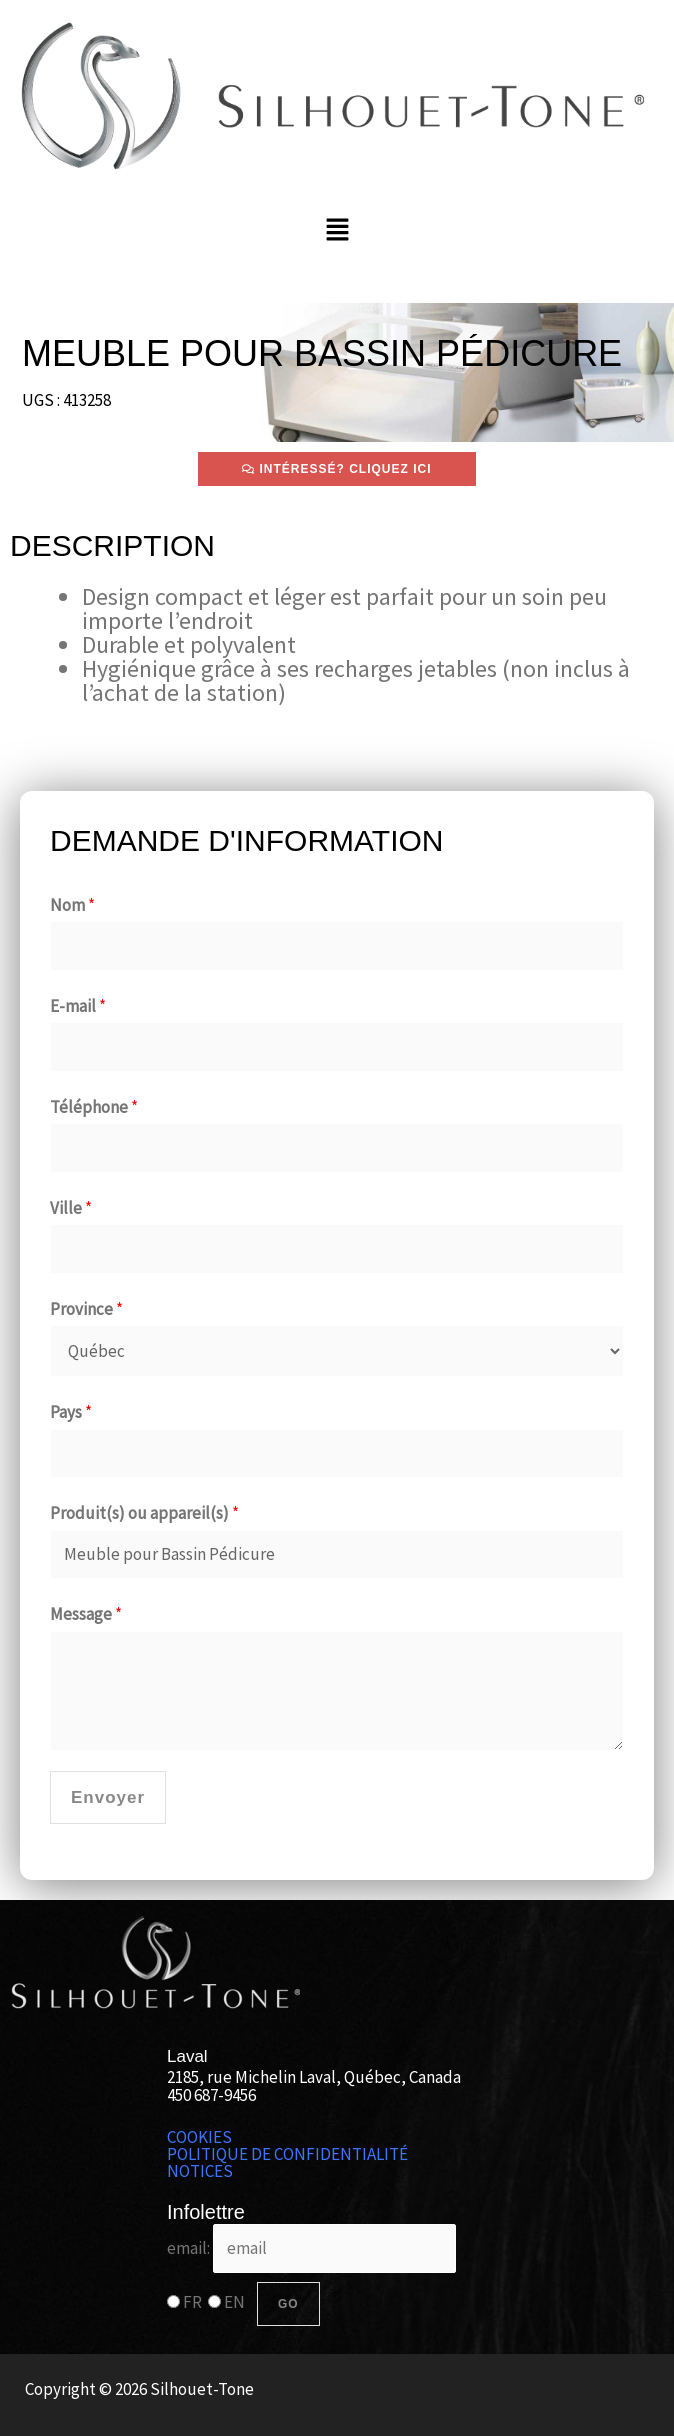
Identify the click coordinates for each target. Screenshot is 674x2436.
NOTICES (200, 2171)
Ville (71, 1208)
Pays (71, 1412)
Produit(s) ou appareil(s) (144, 1513)
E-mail (78, 1006)
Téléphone (94, 1107)
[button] (337, 230)
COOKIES (199, 2137)
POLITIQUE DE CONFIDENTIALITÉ (287, 2154)
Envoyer (108, 1797)
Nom (72, 905)
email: (311, 2248)
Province (86, 1309)
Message (86, 1614)
